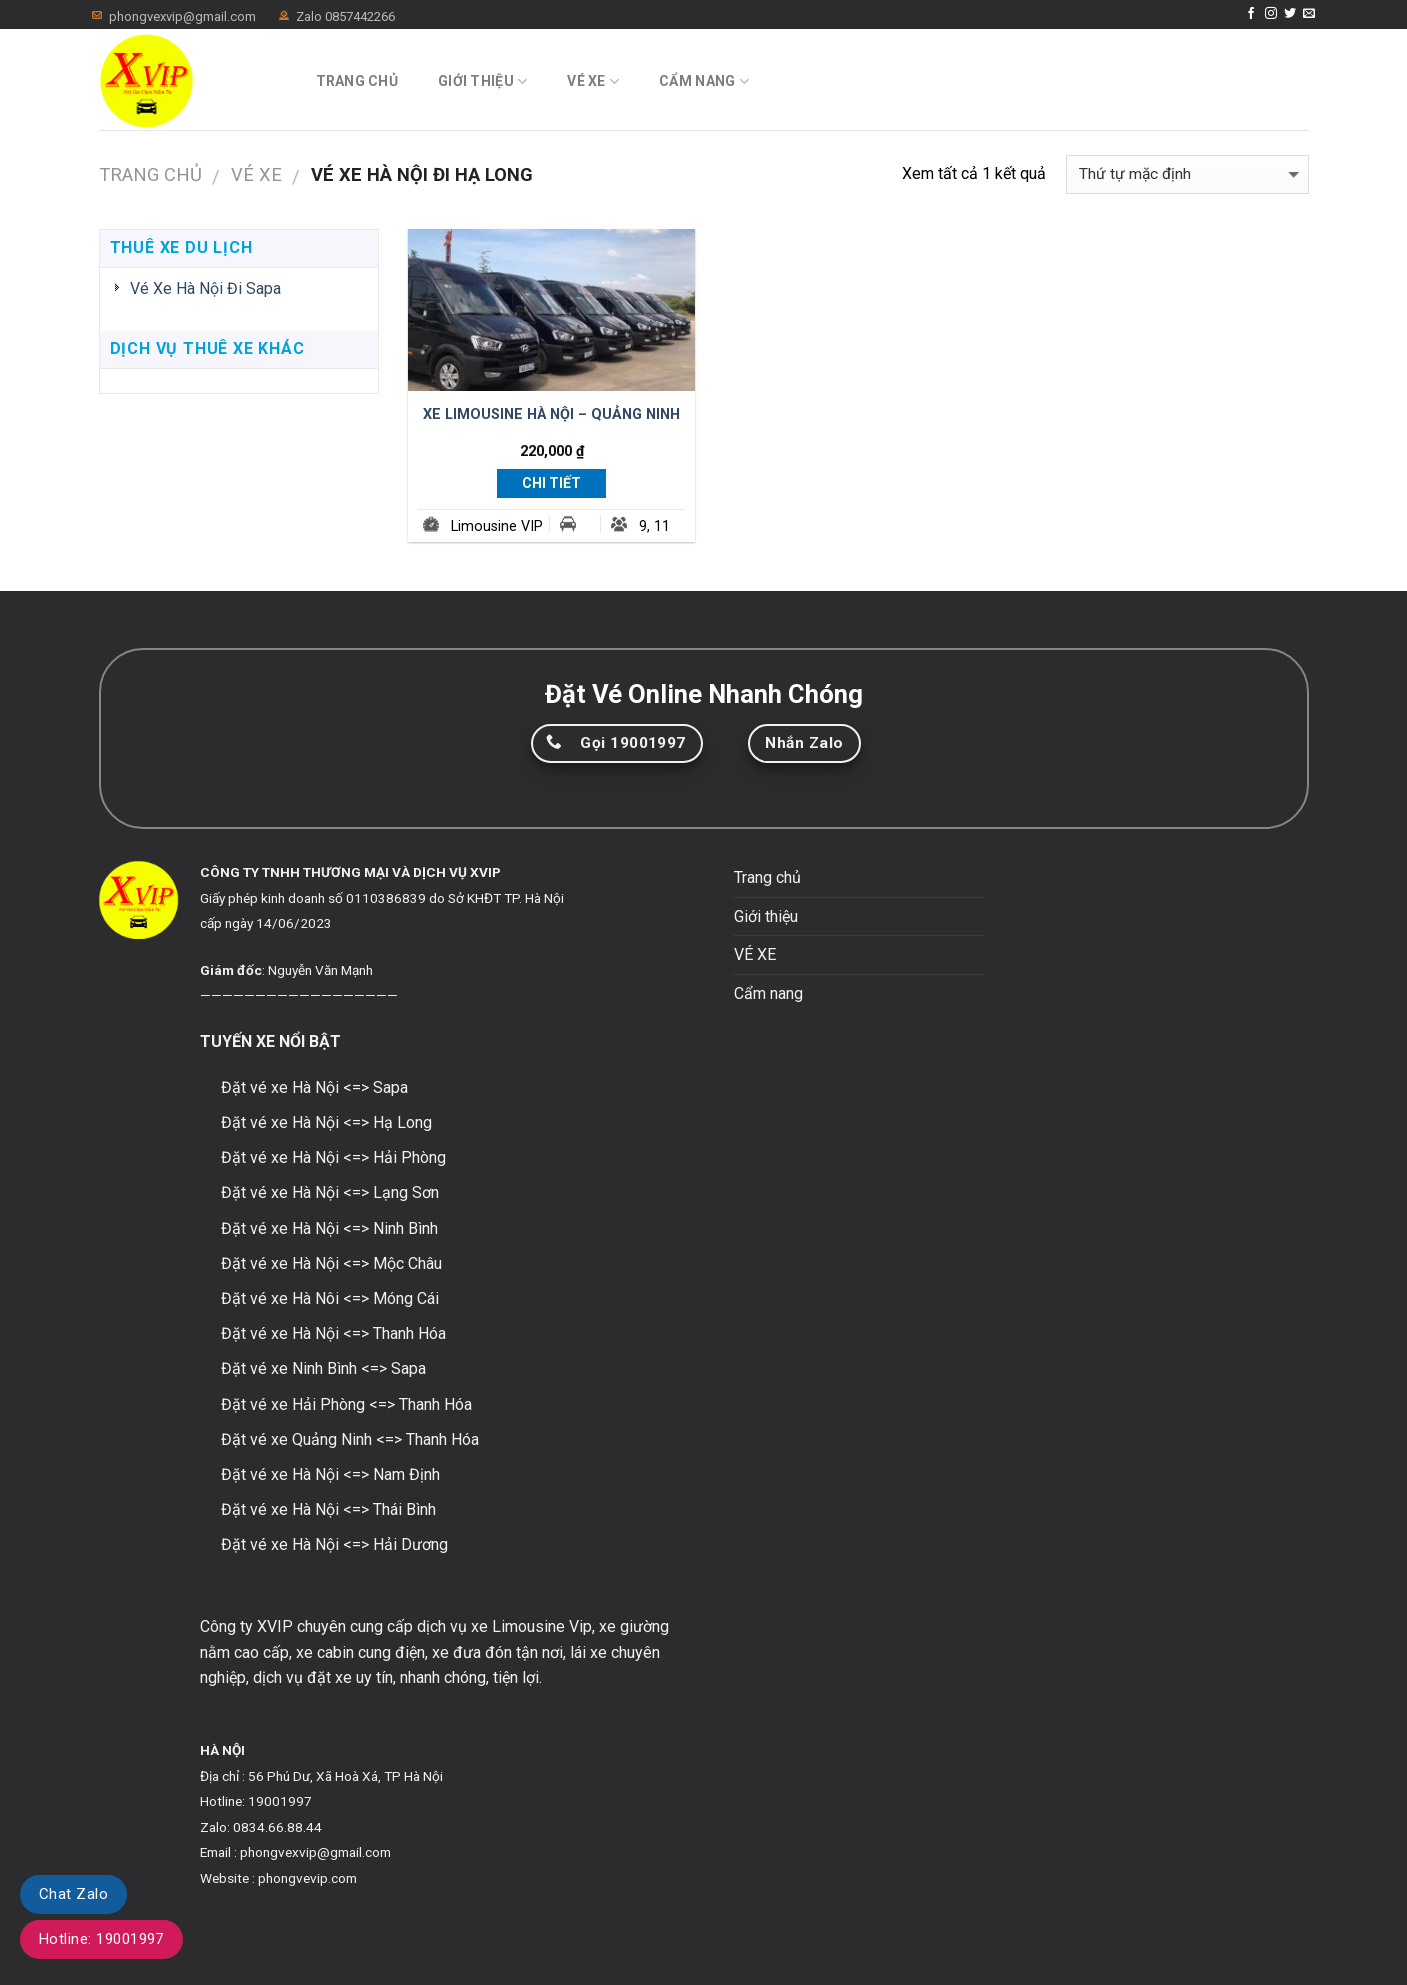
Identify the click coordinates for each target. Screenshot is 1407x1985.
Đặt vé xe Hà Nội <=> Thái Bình (328, 1509)
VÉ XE (593, 81)
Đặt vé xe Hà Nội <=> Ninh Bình (329, 1228)
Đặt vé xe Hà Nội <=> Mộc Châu (331, 1263)
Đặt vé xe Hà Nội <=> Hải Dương (334, 1544)
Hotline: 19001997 (101, 1939)
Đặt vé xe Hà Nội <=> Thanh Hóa (333, 1333)
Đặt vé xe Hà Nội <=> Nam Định (330, 1474)
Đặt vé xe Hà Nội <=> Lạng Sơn (330, 1192)
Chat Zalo (73, 1894)
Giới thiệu (482, 81)
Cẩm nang (704, 81)
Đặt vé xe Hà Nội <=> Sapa (314, 1087)
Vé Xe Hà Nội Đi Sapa (205, 288)
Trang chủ (357, 81)
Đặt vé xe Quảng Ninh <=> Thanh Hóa (350, 1439)
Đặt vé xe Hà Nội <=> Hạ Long (326, 1122)
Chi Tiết (551, 483)
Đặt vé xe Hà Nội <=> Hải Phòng (333, 1157)
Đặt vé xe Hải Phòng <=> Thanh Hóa (346, 1404)
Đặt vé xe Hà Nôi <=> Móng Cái (330, 1298)
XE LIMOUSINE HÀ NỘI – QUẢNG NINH (551, 414)
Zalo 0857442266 (345, 16)
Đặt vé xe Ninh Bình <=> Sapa (323, 1368)
